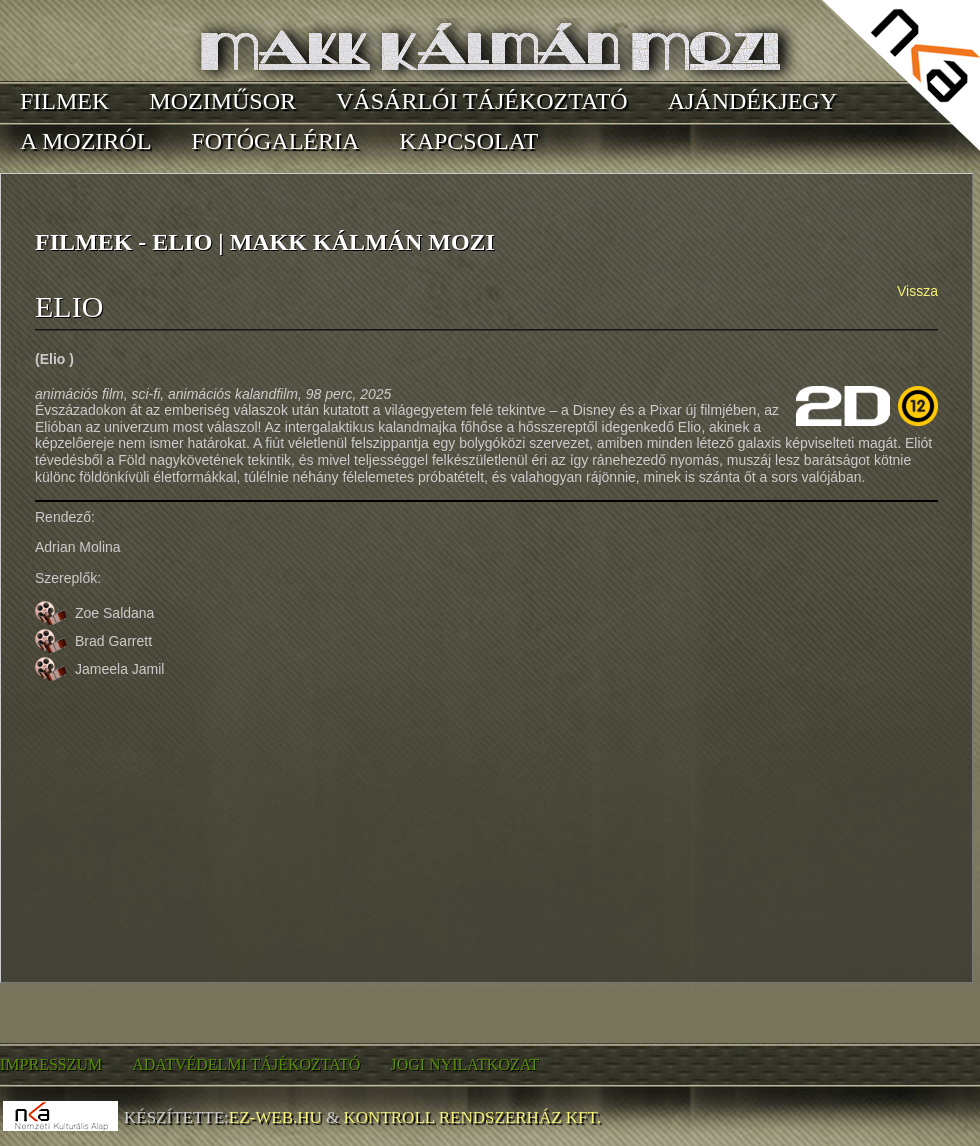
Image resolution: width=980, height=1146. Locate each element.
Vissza (917, 291)
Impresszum (51, 1064)
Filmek (64, 101)
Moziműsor (222, 101)
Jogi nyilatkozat (464, 1064)
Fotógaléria (275, 141)
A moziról (85, 141)
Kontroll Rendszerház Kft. (472, 1117)
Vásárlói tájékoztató (482, 101)
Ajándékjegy (752, 101)
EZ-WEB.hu (275, 1117)
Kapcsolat (468, 141)
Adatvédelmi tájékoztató (246, 1064)
